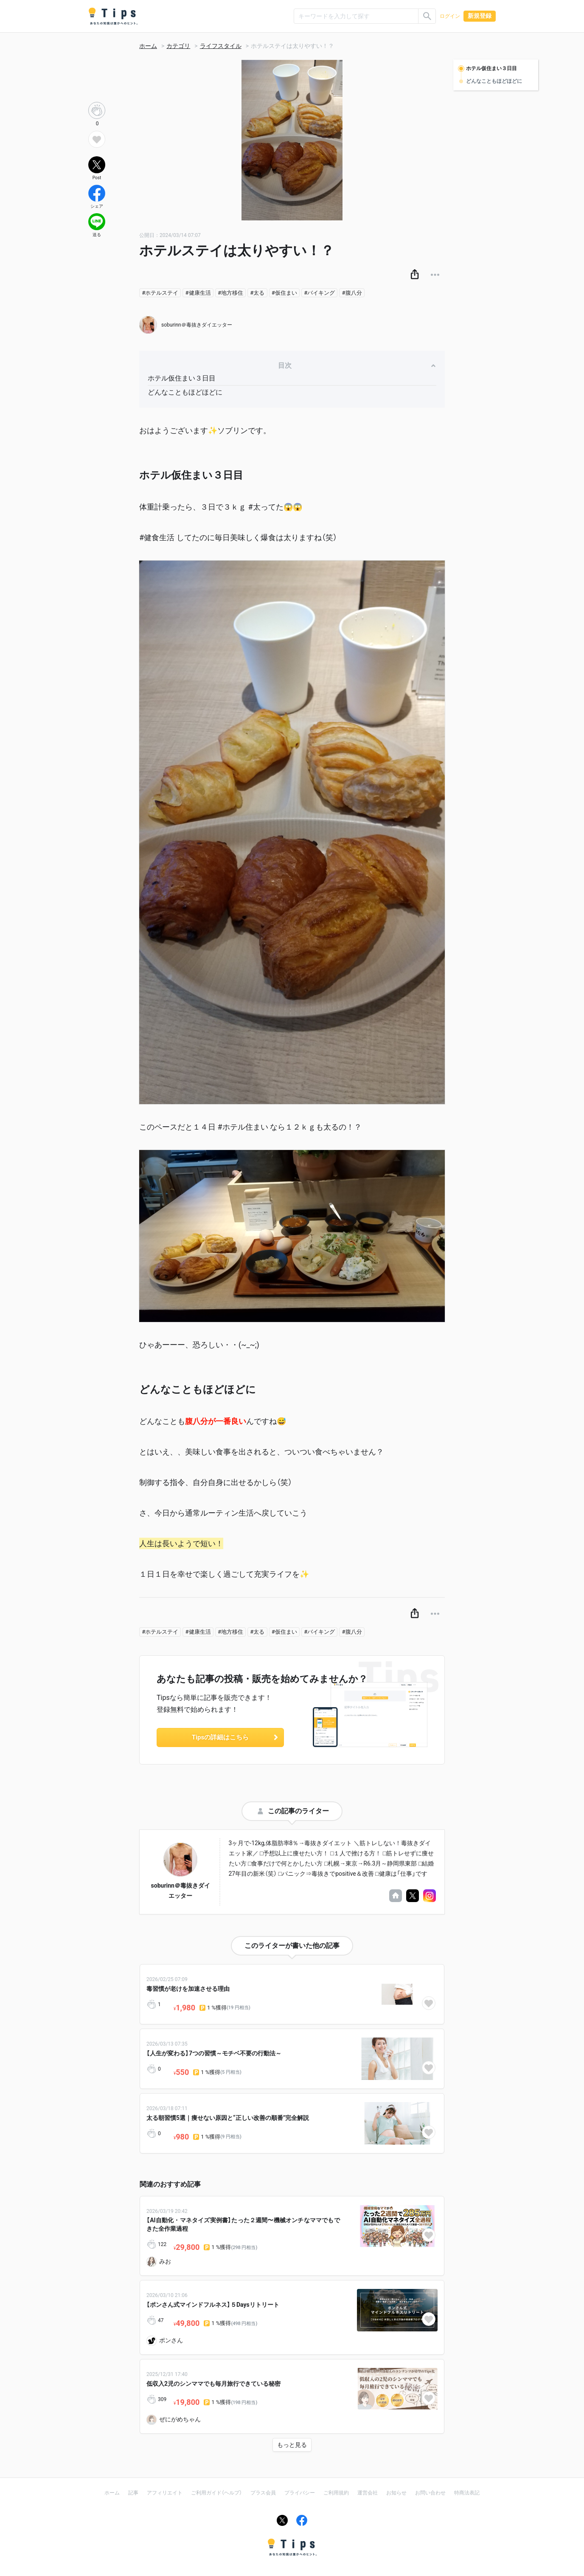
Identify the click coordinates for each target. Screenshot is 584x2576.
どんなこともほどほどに (185, 392)
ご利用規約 (336, 2493)
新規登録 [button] (479, 15)
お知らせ (396, 2493)
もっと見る (292, 2444)
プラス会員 (263, 2493)
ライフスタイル (220, 45)
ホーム (148, 45)
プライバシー (299, 2493)
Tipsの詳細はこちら (235, 1737)
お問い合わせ (430, 2493)
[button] (414, 274)
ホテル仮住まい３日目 (182, 378)
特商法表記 (467, 2493)
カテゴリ (178, 45)
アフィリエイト (164, 2493)
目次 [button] (357, 365)
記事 (133, 2493)
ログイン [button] (450, 16)
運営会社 (367, 2493)
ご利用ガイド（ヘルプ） (216, 2493)
